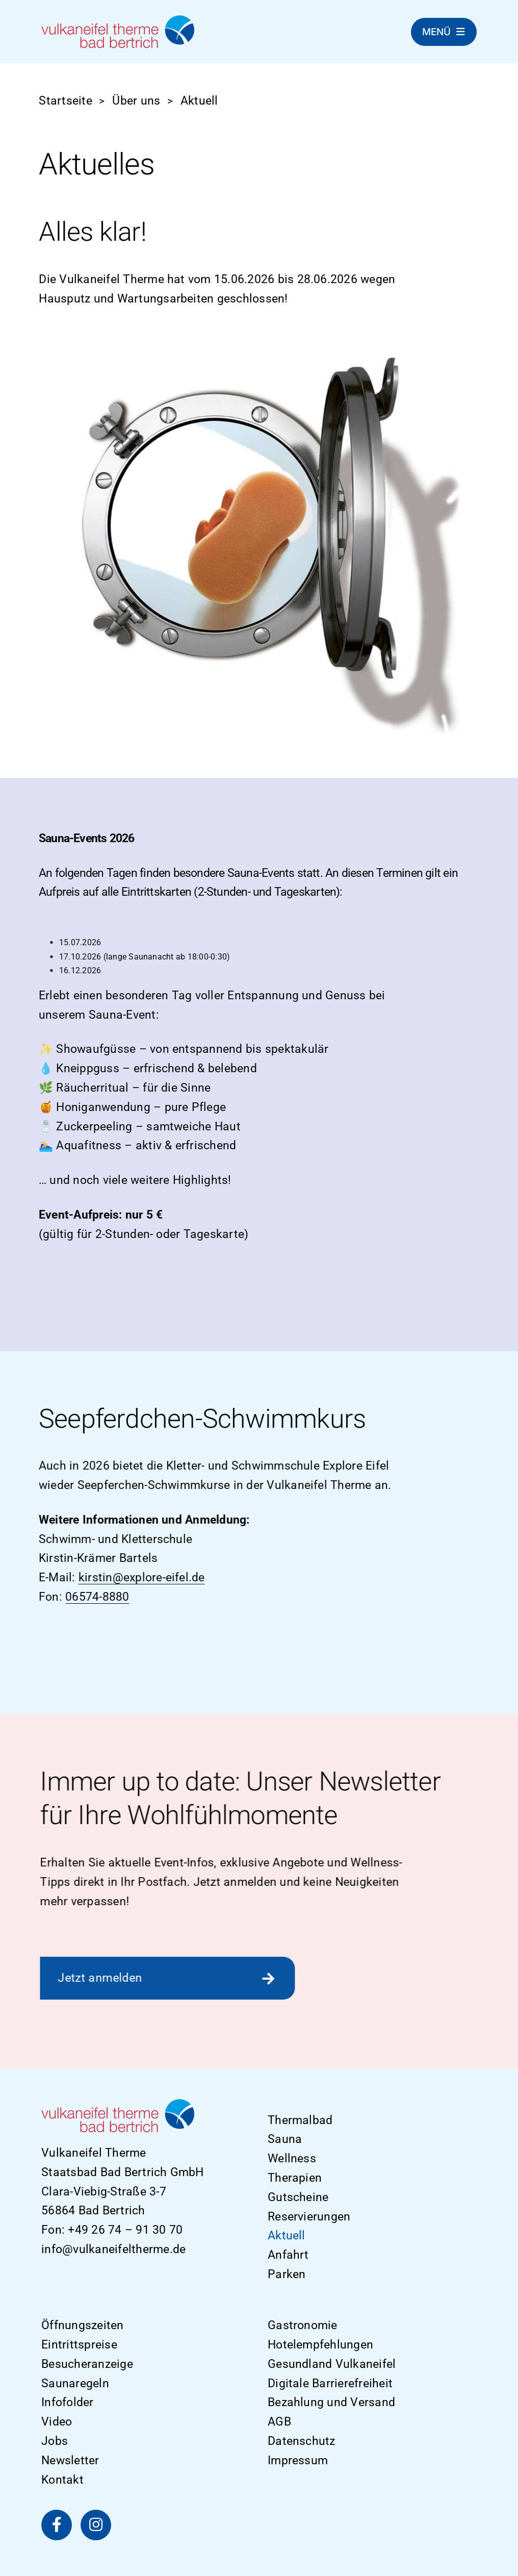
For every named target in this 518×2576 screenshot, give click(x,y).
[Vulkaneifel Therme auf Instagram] (96, 2525)
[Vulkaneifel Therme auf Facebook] (56, 2525)
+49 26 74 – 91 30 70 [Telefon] (125, 2229)
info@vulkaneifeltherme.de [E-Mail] (113, 2249)
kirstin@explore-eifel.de (138, 1577)
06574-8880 (93, 1596)
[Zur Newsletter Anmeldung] (164, 1978)
